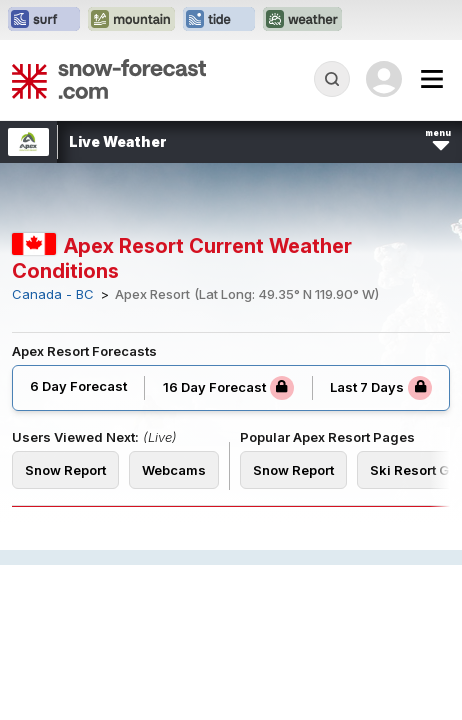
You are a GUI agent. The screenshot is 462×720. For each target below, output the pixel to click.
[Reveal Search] (332, 79)
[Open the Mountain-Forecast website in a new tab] (131, 20)
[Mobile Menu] (432, 79)
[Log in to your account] (384, 79)
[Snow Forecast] (109, 79)
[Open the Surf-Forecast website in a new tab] (44, 20)
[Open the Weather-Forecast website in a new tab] (302, 20)
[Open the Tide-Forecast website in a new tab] (219, 20)
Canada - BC (53, 294)
